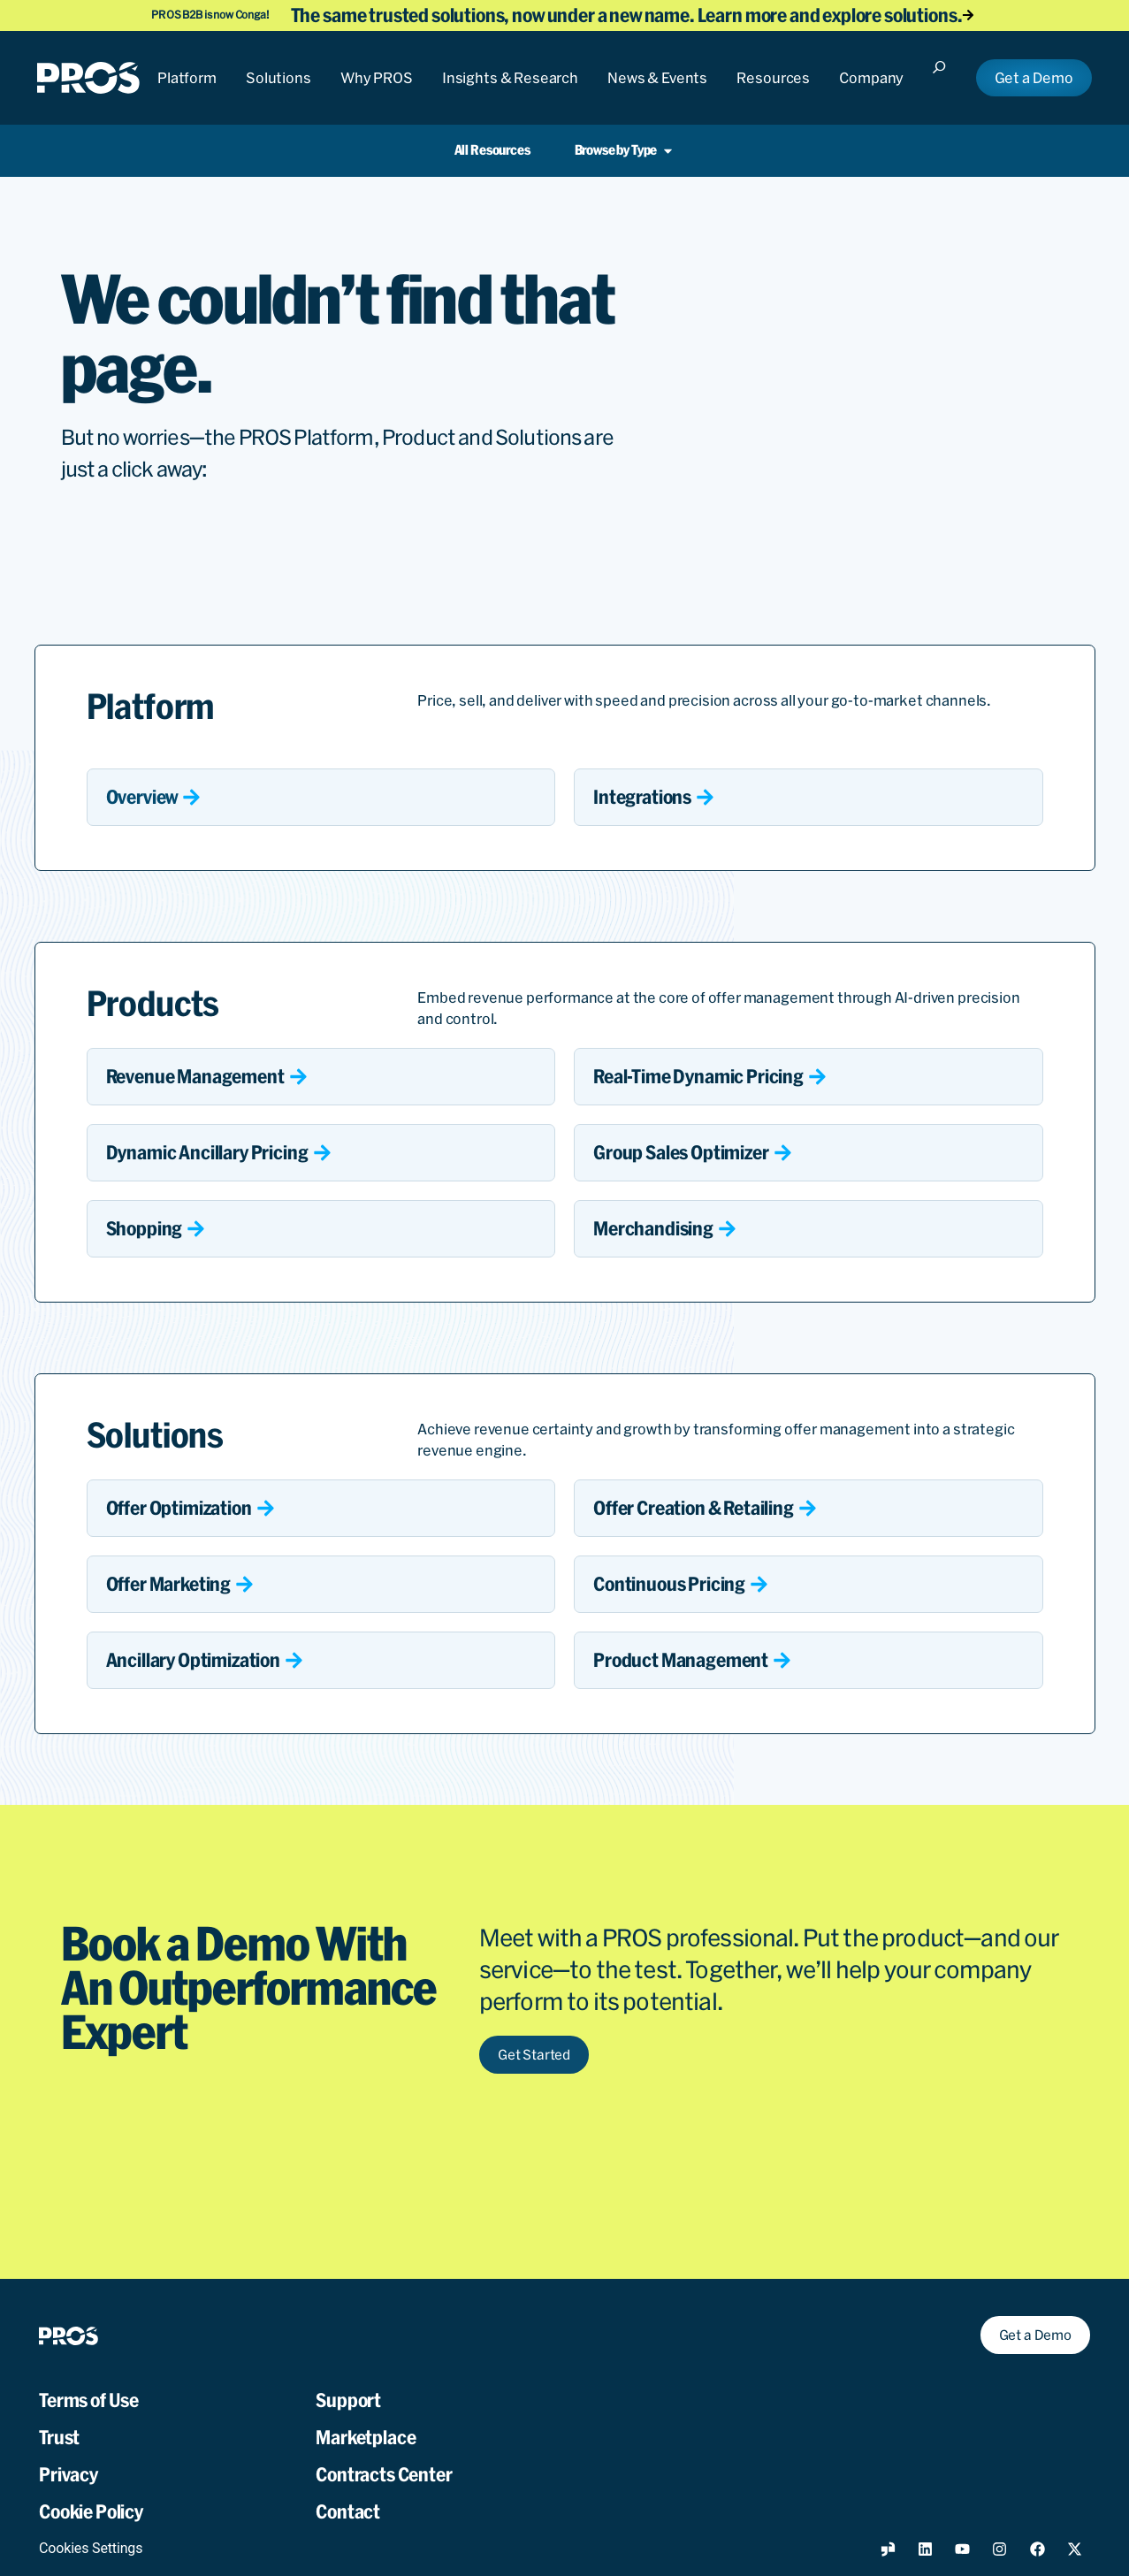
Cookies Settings (90, 2528)
